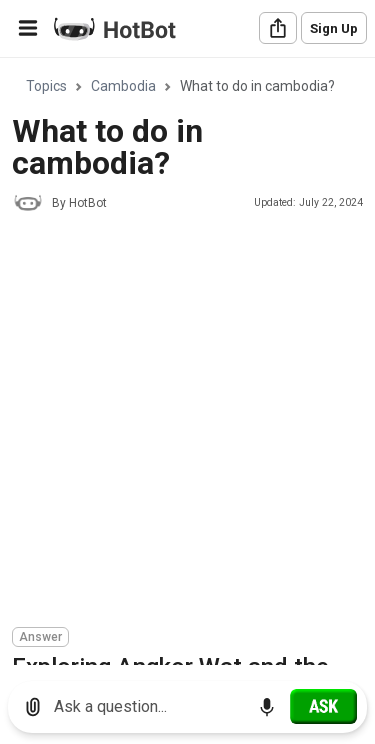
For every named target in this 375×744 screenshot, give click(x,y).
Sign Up (334, 28)
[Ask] (323, 706)
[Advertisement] (187, 422)
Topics (46, 86)
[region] (187, 362)
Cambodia (123, 86)
